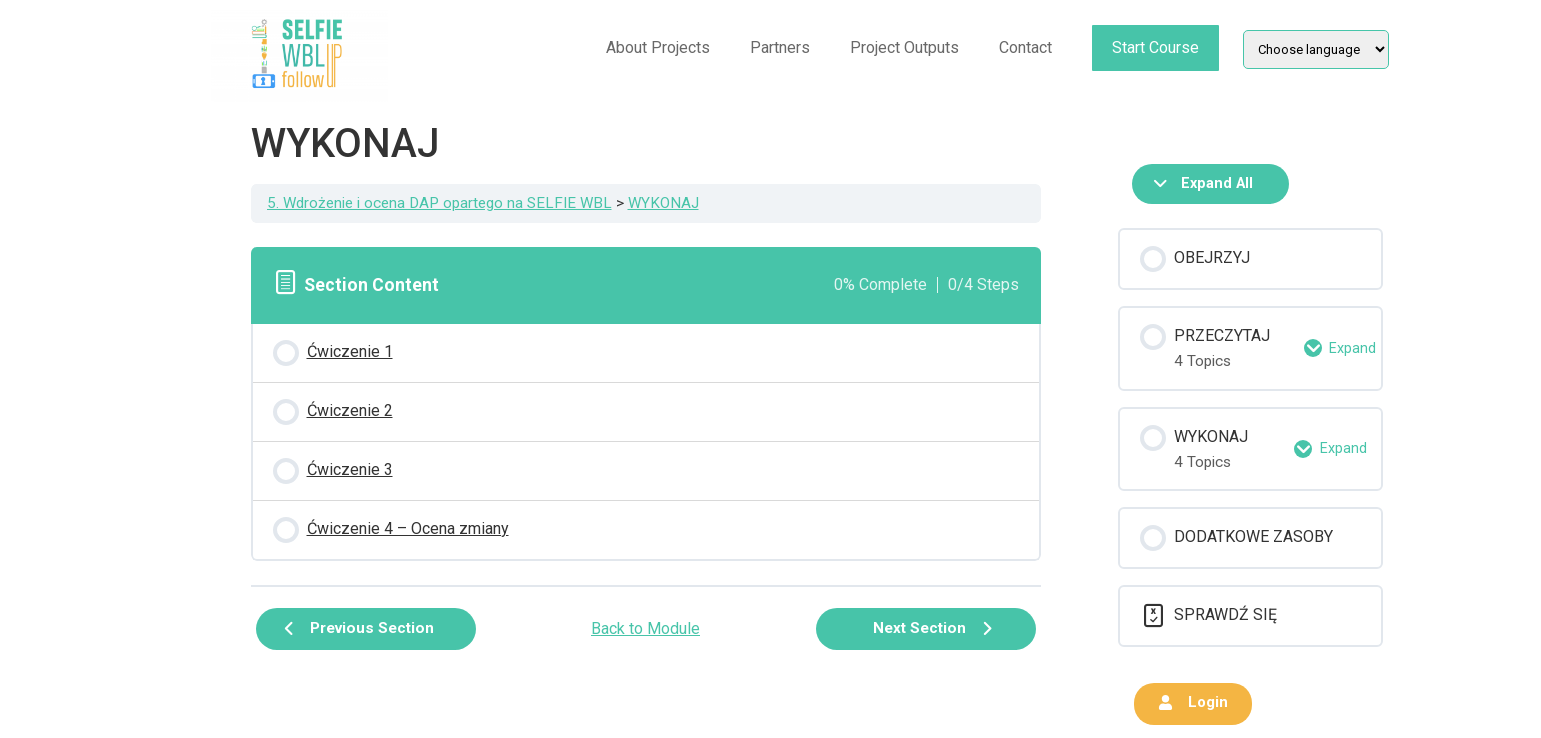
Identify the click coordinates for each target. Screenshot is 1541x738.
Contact (1025, 47)
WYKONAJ (663, 203)
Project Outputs (904, 47)
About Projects (658, 47)
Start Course (1155, 47)
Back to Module (645, 628)
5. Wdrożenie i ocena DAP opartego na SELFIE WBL (439, 203)
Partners (780, 47)
